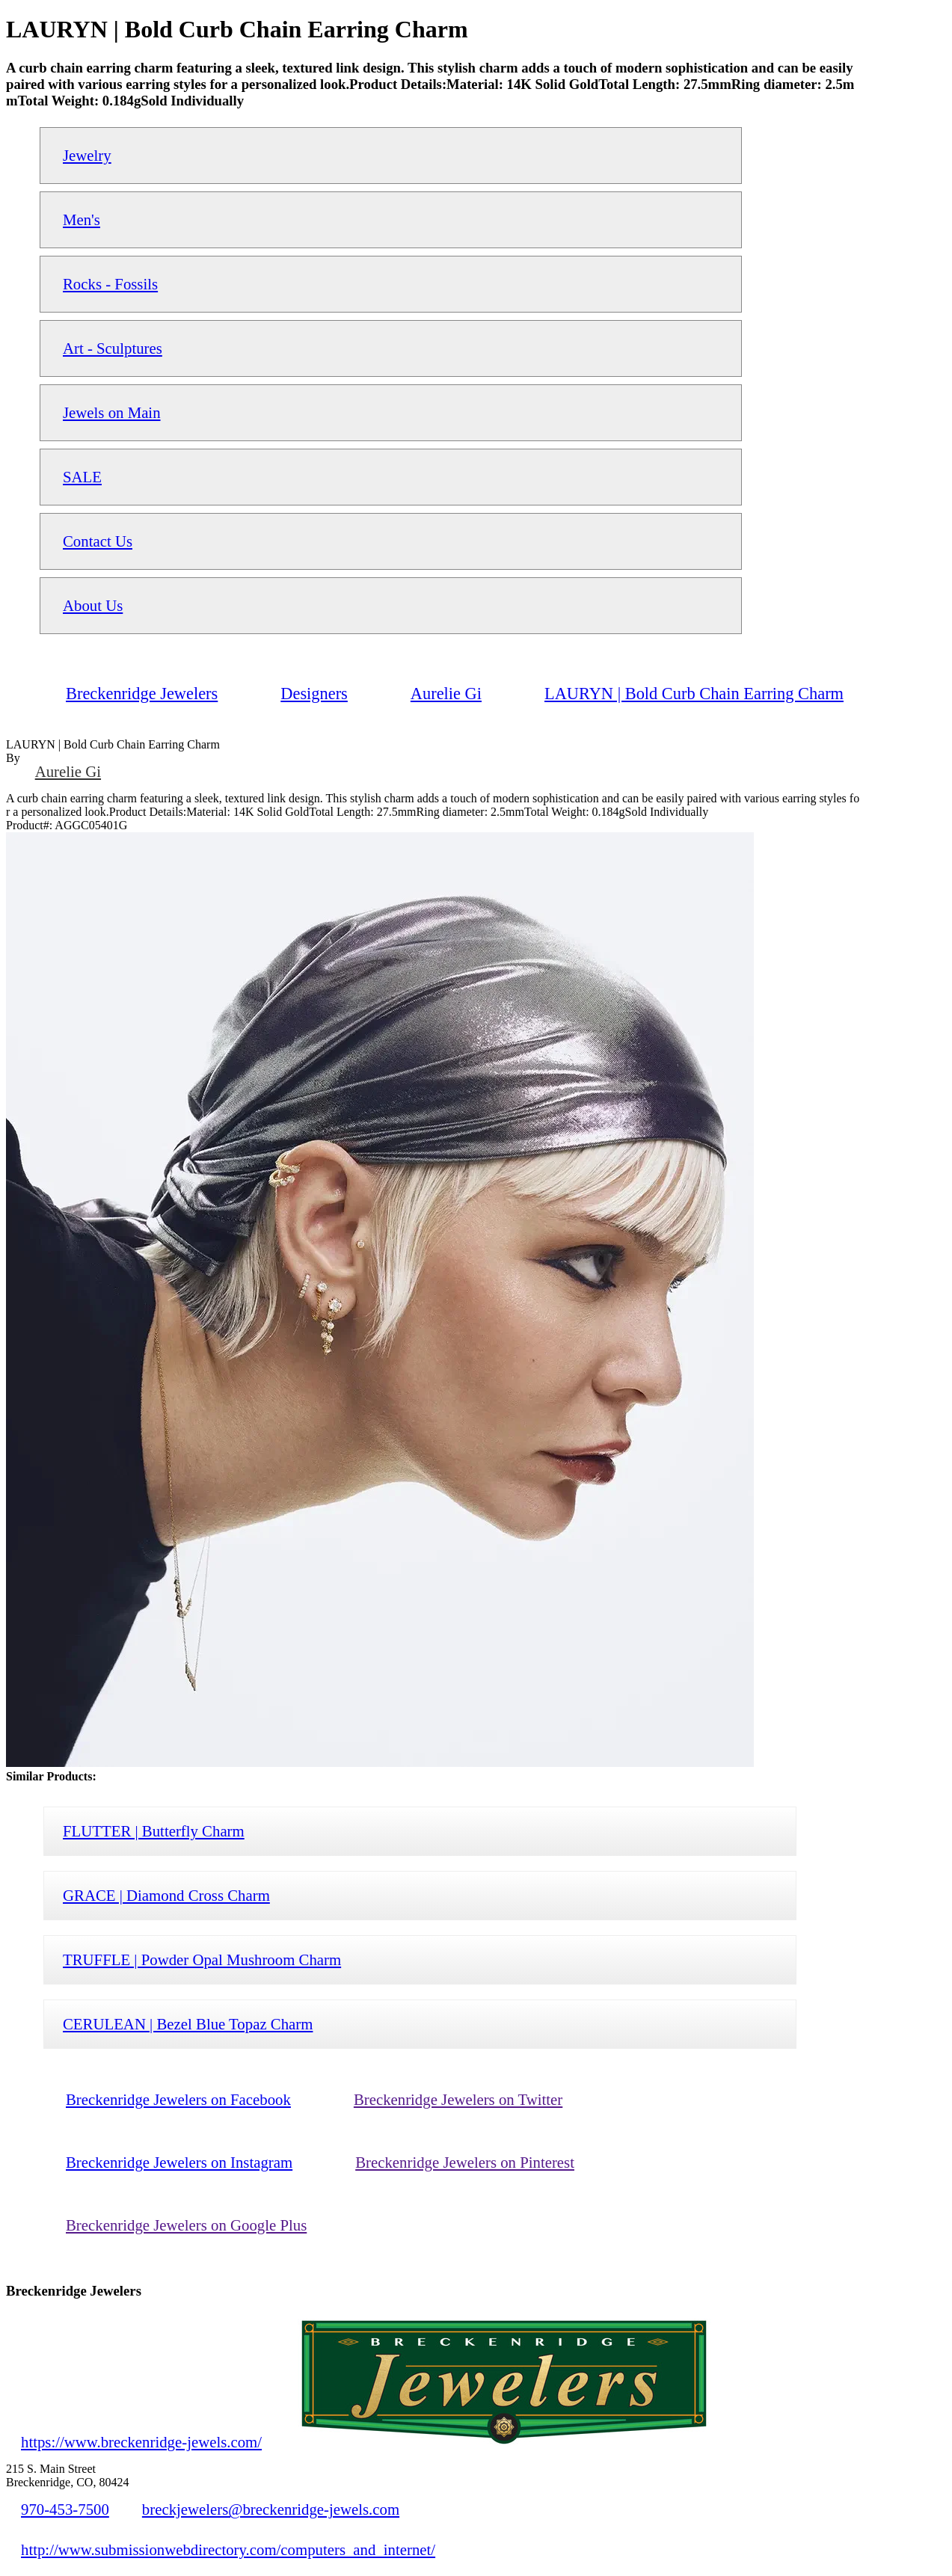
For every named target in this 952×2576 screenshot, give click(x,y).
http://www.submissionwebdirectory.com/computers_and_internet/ (228, 2549)
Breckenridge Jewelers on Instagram (179, 2162)
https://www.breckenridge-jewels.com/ (141, 2441)
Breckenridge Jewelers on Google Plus (186, 2225)
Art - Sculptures (112, 348)
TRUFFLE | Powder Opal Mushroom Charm (202, 1959)
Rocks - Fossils (110, 283)
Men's (81, 219)
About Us (93, 605)
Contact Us (97, 541)
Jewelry (87, 155)
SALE (82, 476)
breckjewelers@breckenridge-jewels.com (270, 2509)
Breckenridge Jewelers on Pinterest (464, 2162)
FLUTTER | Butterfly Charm (154, 1830)
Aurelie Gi (68, 771)
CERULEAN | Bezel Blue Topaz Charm (188, 2023)
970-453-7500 (65, 2509)
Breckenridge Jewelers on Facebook (178, 2099)
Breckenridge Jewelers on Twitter (458, 2099)
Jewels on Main (112, 412)
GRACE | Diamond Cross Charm (166, 1895)
